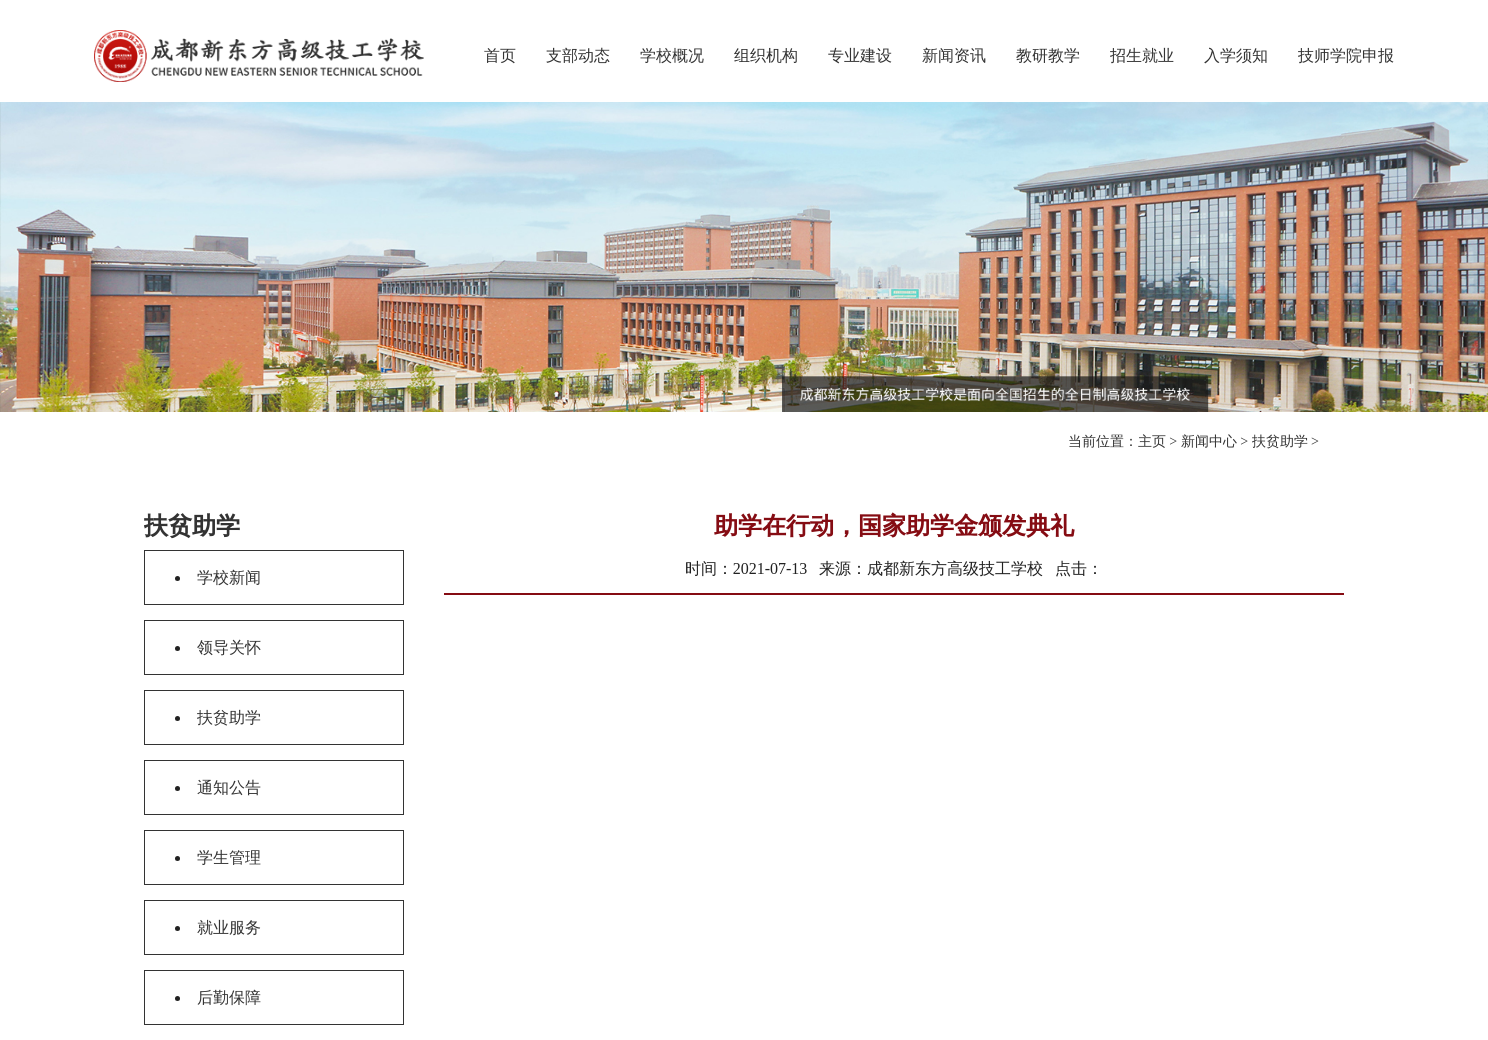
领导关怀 (229, 647)
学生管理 (229, 857)
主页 (1152, 441)
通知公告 (229, 787)
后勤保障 (229, 997)
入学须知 (1236, 55)
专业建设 (860, 55)
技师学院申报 (1346, 55)
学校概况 (672, 55)
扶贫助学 (1280, 441)
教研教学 (1048, 55)
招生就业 (1142, 55)
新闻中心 (1209, 441)
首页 (500, 55)
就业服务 (229, 927)
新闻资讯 (954, 55)
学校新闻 (229, 577)
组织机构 (766, 55)
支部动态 (578, 55)
